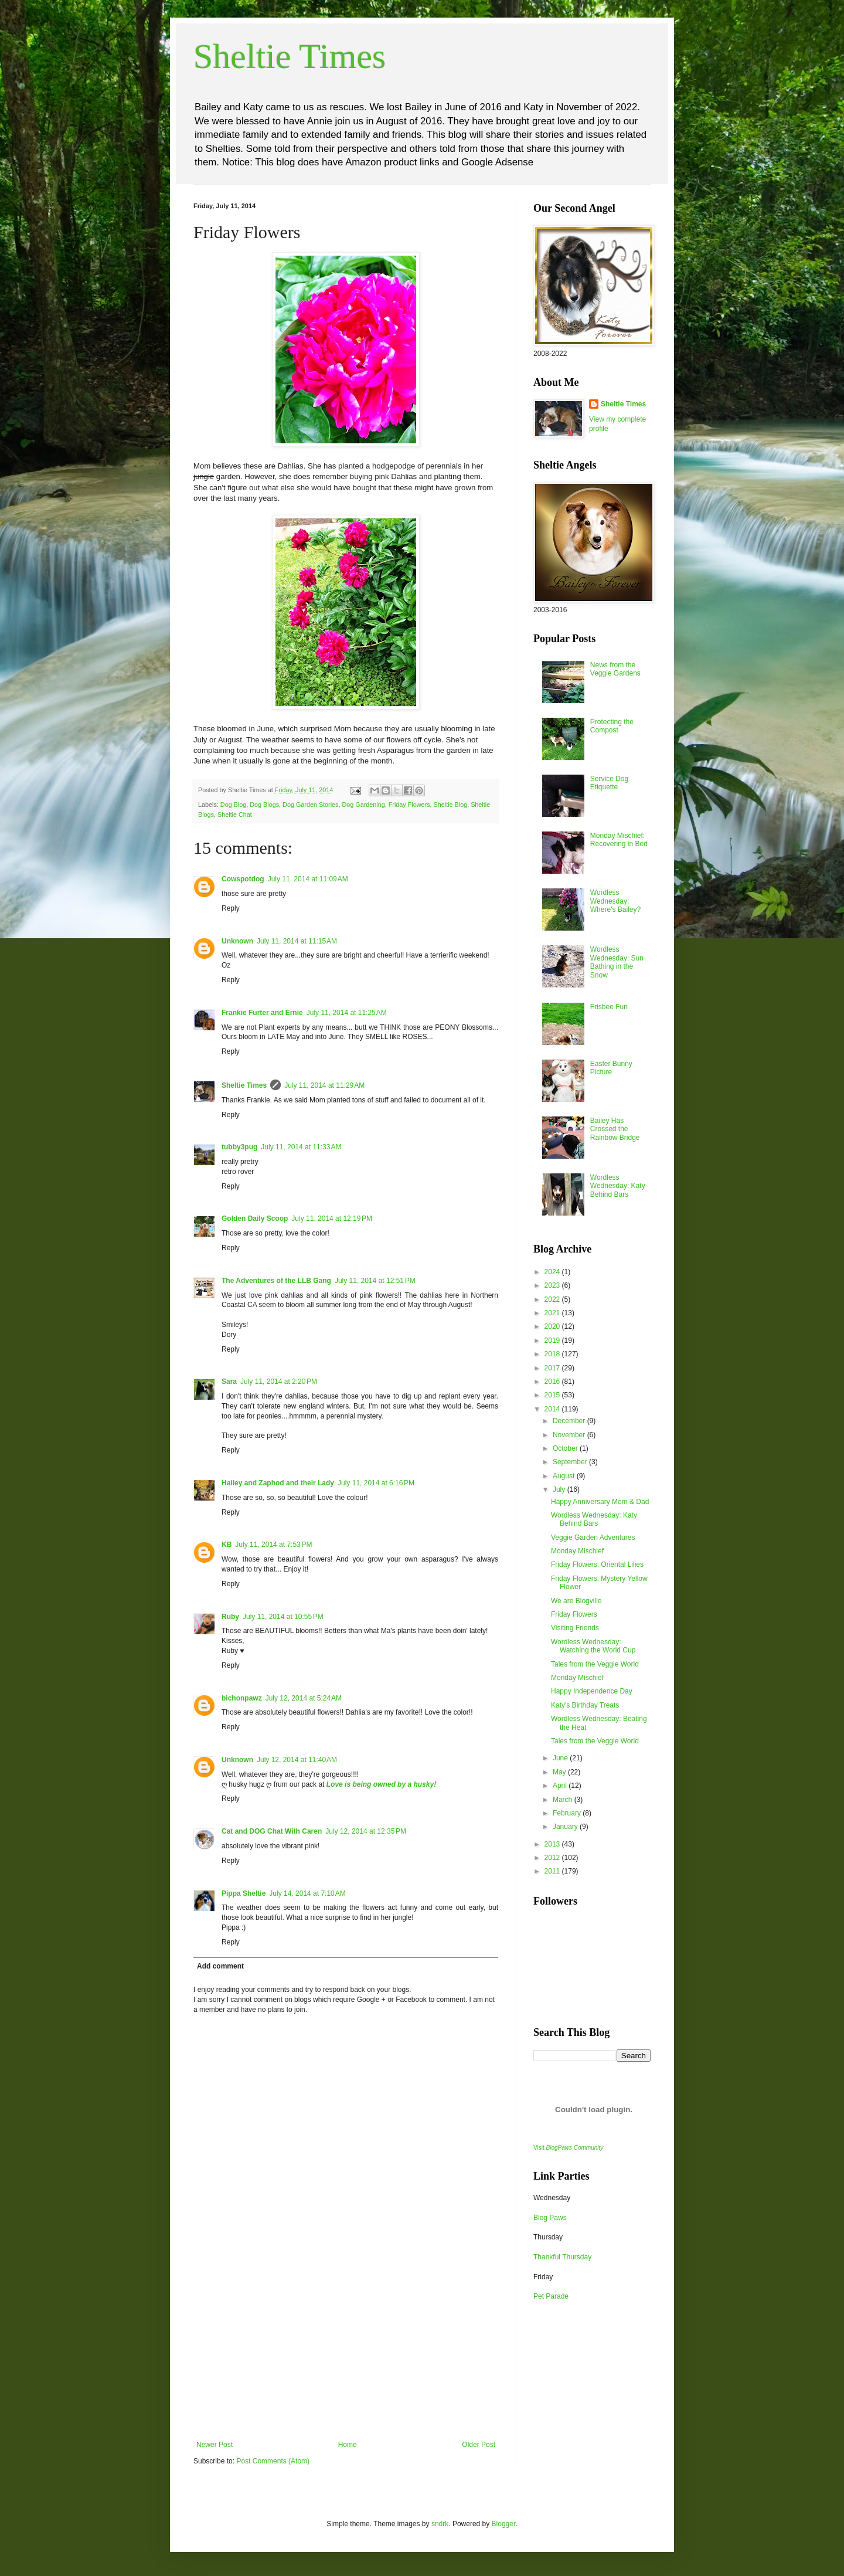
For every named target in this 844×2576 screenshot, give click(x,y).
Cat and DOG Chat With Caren (272, 1831)
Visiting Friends (575, 1628)
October (566, 1448)
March (563, 1800)
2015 (553, 1395)
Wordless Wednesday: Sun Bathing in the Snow (617, 962)
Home (347, 2445)
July (560, 1489)
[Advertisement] (346, 2352)
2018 (553, 1354)
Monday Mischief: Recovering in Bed (619, 839)
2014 (553, 1409)
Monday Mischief (577, 1551)
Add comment (220, 1966)
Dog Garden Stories (310, 804)
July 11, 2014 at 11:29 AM (324, 1085)
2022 (553, 1299)
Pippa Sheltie (244, 1893)
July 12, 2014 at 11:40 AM (297, 1760)
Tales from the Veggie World (595, 1664)
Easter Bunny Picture (611, 1068)
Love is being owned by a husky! (381, 1784)
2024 (553, 1272)
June (561, 1758)
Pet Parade (551, 2296)
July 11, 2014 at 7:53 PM (273, 1544)
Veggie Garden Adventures (593, 1537)
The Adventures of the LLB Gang (276, 1281)
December (570, 1421)
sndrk (439, 2524)
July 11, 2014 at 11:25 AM (347, 1013)
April (561, 1785)
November (570, 1435)
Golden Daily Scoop (255, 1218)
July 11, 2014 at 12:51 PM (375, 1281)
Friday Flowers (409, 804)
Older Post (478, 2445)
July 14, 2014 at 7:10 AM (307, 1893)
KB (227, 1544)
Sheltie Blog (451, 804)
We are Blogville (576, 1601)
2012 (553, 1858)
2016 (553, 1381)
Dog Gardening (363, 804)
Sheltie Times (289, 56)
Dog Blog (233, 804)
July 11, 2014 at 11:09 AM (308, 879)
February (568, 1813)
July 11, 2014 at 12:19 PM (331, 1218)
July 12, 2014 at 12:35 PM (365, 1831)
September (571, 1462)
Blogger (504, 2524)
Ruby (230, 1617)
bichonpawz (242, 1698)
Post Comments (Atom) (272, 2461)
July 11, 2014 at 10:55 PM (283, 1617)
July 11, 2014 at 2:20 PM (278, 1381)
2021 (553, 1313)
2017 (553, 1368)
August (565, 1476)
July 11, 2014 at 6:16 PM (376, 1483)
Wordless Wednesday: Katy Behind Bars (617, 1186)
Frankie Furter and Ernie (262, 1013)
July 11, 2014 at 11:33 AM (301, 1147)
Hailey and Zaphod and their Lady (278, 1483)
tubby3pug (239, 1147)
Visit (568, 2147)
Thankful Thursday (562, 2257)
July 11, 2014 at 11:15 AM (297, 941)
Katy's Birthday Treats (585, 1705)
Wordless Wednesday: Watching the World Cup (593, 1646)
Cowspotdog (243, 879)
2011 (553, 1871)
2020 (553, 1326)
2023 (553, 1285)
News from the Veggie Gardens (615, 669)
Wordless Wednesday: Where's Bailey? (615, 901)
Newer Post (214, 2445)
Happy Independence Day (591, 1691)
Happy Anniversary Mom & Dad (600, 1502)
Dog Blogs (264, 804)
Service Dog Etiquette (609, 783)
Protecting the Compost (612, 726)
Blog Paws (550, 2218)
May (560, 1772)
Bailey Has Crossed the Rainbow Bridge (615, 1129)
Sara (229, 1381)
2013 (553, 1844)
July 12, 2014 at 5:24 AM (304, 1698)
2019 (553, 1340)
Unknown (237, 941)
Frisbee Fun (609, 1007)
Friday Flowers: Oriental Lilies (597, 1564)
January (566, 1826)
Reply (231, 908)
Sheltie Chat (234, 814)
